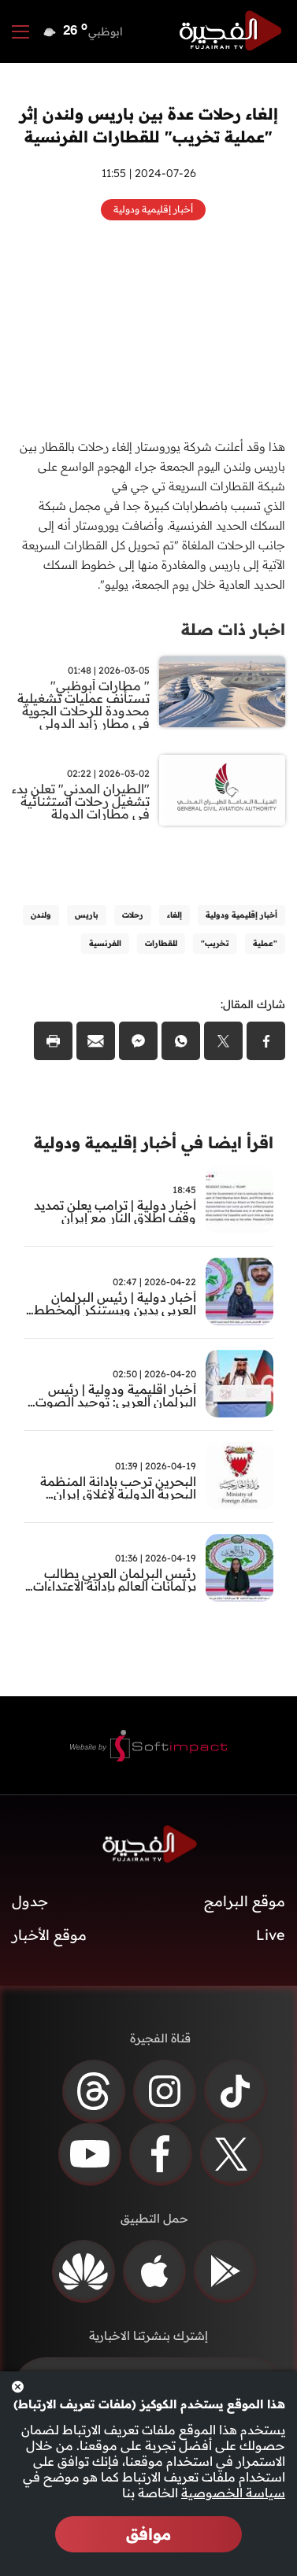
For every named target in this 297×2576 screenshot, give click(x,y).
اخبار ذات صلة (233, 629)
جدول (30, 1901)
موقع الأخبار (49, 1935)
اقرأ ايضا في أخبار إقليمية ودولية (153, 1142)
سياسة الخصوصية (233, 2492)
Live (270, 1935)
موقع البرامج (244, 1901)
